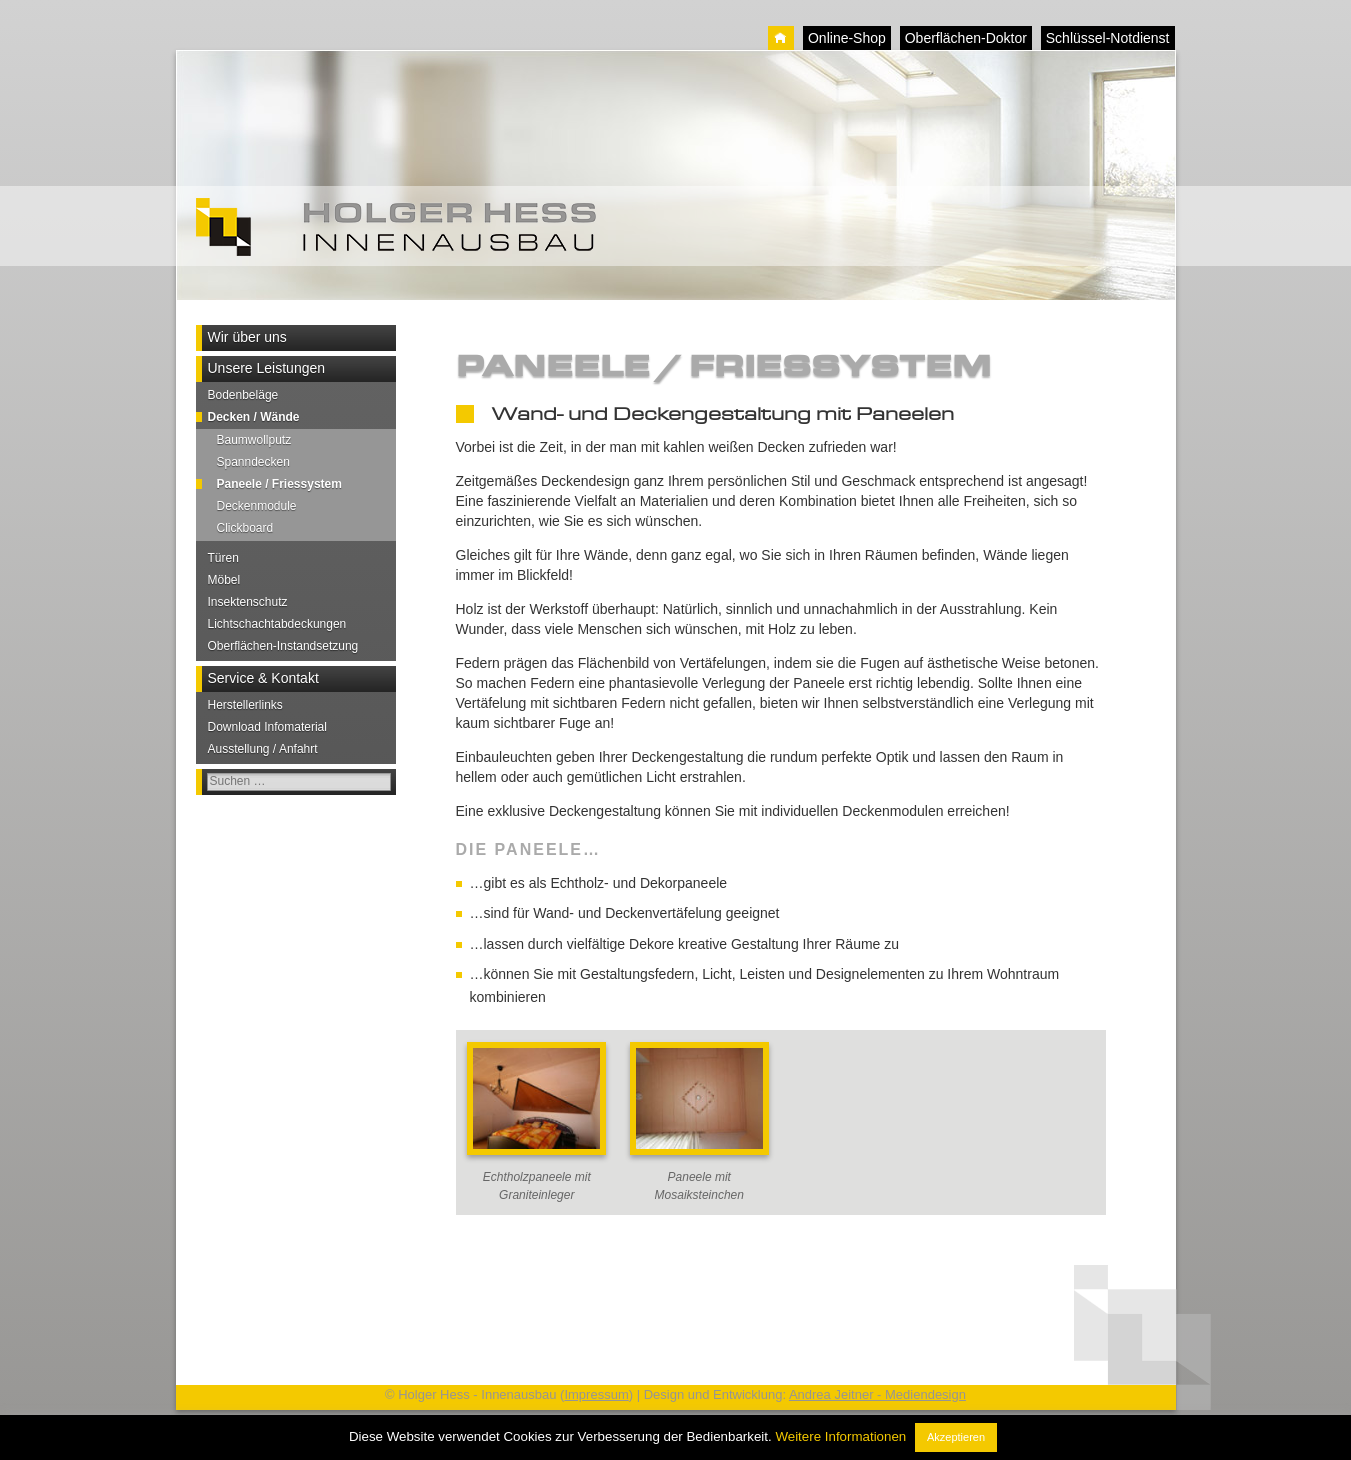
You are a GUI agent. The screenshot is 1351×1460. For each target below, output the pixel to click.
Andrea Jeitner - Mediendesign (877, 1394)
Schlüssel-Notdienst (1108, 38)
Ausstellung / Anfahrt (263, 749)
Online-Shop (847, 38)
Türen (223, 558)
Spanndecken (253, 462)
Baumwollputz (254, 440)
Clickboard (245, 528)
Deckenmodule (257, 506)
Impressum (596, 1394)
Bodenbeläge (243, 395)
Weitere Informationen (840, 1436)
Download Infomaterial (267, 727)
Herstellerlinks (245, 705)
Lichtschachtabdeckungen (277, 624)
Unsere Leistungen (267, 368)
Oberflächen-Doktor (966, 38)
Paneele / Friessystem (279, 484)
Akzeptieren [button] (956, 1437)
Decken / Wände (254, 417)
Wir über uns (247, 337)
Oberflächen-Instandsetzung (283, 646)
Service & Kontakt (263, 678)
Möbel (224, 580)
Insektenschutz (248, 602)
